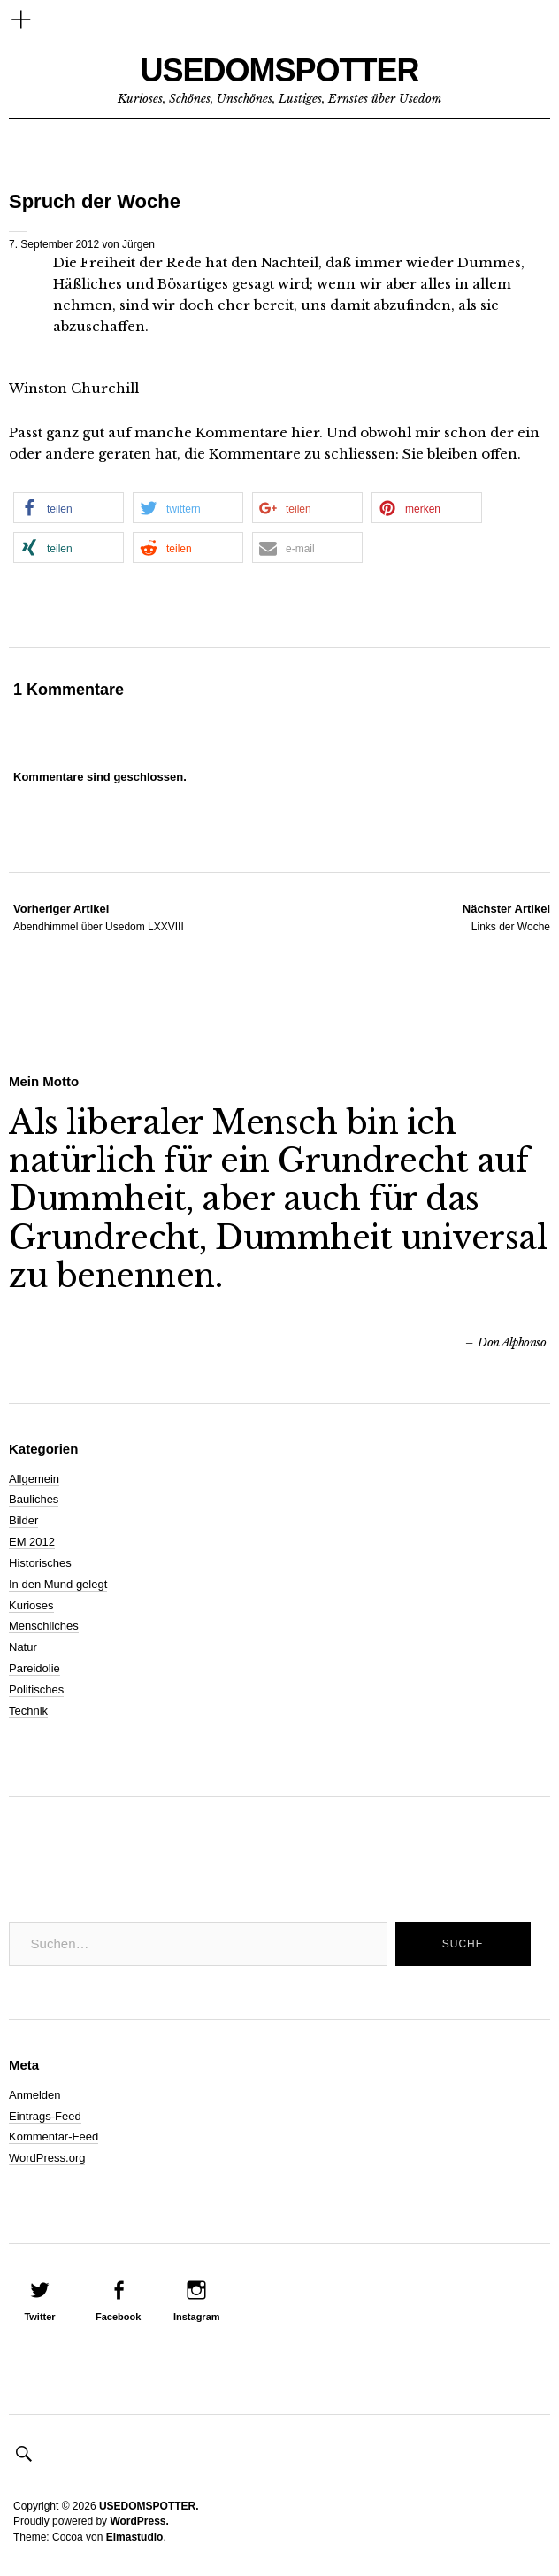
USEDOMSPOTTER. (149, 2506)
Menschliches (44, 1625)
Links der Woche (506, 917)
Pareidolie (34, 1668)
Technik (28, 1710)
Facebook (118, 2316)
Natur (23, 1647)
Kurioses (31, 1605)
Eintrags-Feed (45, 2116)
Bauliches (33, 1499)
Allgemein (34, 1478)
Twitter (39, 2316)
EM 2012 (32, 1541)
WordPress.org (47, 2157)
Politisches (36, 1689)
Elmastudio (135, 2537)
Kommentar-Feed (53, 2136)
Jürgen (138, 244)
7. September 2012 (54, 244)
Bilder (23, 1520)
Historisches (40, 1563)
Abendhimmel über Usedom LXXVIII (98, 917)
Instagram (196, 2316)
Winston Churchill (74, 388)
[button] (68, 507)
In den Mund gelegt (58, 1584)
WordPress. (139, 2521)
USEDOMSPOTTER (279, 70)
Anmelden (35, 2095)
